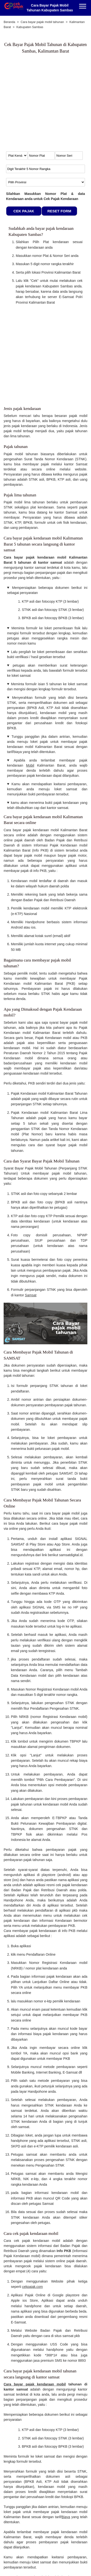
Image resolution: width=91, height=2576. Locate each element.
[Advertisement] (45, 104)
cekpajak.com (32, 2287)
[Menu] (82, 6)
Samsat (30, 1295)
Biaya (66, 2517)
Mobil (30, 765)
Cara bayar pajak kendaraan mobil (35, 2384)
